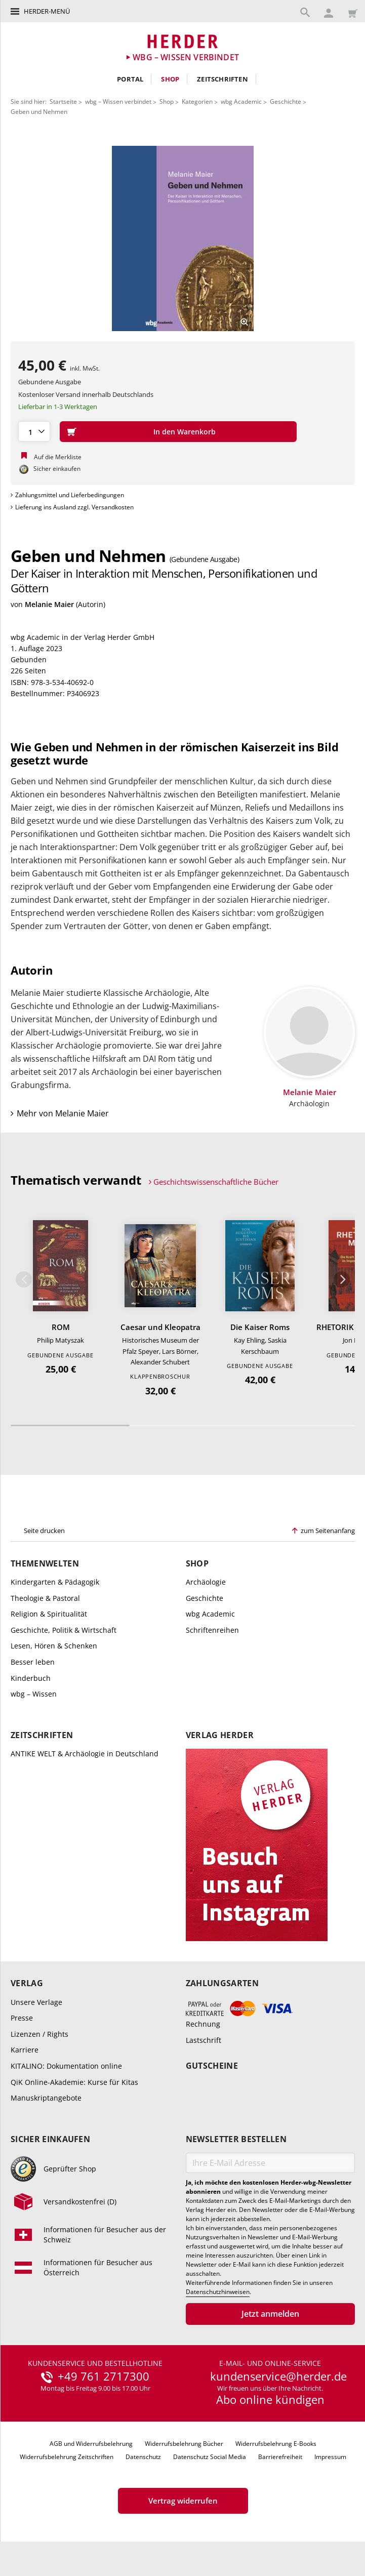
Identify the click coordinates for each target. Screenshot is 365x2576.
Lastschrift (203, 2043)
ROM (61, 1330)
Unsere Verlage (36, 2005)
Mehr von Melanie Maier (63, 1117)
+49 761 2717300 (103, 2380)
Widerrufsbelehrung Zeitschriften (66, 2460)
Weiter (342, 1283)
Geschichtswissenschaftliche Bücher (215, 1186)
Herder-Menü (47, 11)
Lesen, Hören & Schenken (54, 1650)
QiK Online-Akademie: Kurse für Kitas (74, 2085)
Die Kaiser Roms (260, 1330)
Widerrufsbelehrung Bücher (184, 2447)
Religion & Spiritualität (49, 1618)
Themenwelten (45, 1567)
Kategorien (197, 101)
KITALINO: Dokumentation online (66, 2070)
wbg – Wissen (34, 1698)
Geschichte (285, 101)
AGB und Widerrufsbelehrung (91, 2447)
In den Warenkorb (184, 431)
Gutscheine (212, 2070)
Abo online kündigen (270, 2402)
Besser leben (33, 1665)
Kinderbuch (31, 1681)
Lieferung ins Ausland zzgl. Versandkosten (74, 507)
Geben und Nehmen (39, 111)
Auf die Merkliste (58, 457)
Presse (22, 2022)
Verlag (27, 1987)
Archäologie (206, 1585)
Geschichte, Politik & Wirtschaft (63, 1633)
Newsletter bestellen (236, 2143)
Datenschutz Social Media (209, 2460)
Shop (170, 79)
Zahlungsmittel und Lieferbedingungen (69, 495)
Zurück (24, 1283)
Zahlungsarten (222, 1987)
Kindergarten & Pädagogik (55, 1585)
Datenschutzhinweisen (218, 2296)
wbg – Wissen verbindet (118, 101)
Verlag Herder (220, 1739)
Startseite (63, 101)
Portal (130, 79)
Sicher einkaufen (50, 2143)
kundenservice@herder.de (278, 2380)
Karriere (24, 2054)
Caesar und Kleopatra (160, 1330)
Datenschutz (143, 2460)
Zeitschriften (222, 79)
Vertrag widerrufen (183, 2505)
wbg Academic (241, 101)
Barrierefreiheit (280, 2460)
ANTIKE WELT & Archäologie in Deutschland (84, 1757)
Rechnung (203, 2028)
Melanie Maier (49, 604)
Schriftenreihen (212, 1633)
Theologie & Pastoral (45, 1601)
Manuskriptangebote (46, 2102)
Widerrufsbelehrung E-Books (275, 2447)
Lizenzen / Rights (39, 2037)
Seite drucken (44, 1534)
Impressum (330, 2460)
